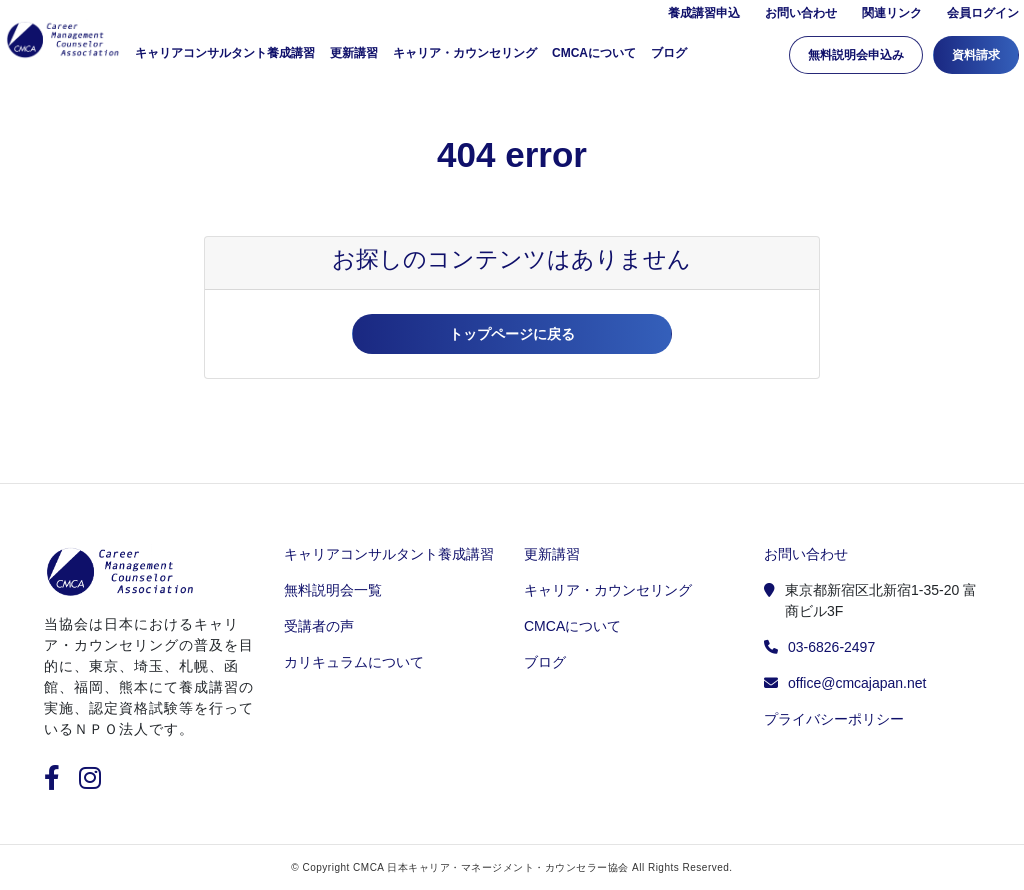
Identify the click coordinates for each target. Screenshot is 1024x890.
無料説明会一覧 (333, 590)
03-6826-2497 (831, 647)
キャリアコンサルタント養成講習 (389, 554)
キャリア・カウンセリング (465, 57)
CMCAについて (594, 57)
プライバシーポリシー (834, 719)
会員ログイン (983, 17)
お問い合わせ (801, 17)
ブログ (669, 57)
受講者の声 (319, 626)
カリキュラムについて (354, 662)
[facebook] (59, 781)
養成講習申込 (704, 17)
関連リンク (892, 17)
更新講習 (354, 57)
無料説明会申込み (856, 59)
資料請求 (976, 59)
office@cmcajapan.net (857, 683)
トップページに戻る (512, 334)
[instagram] (90, 781)
